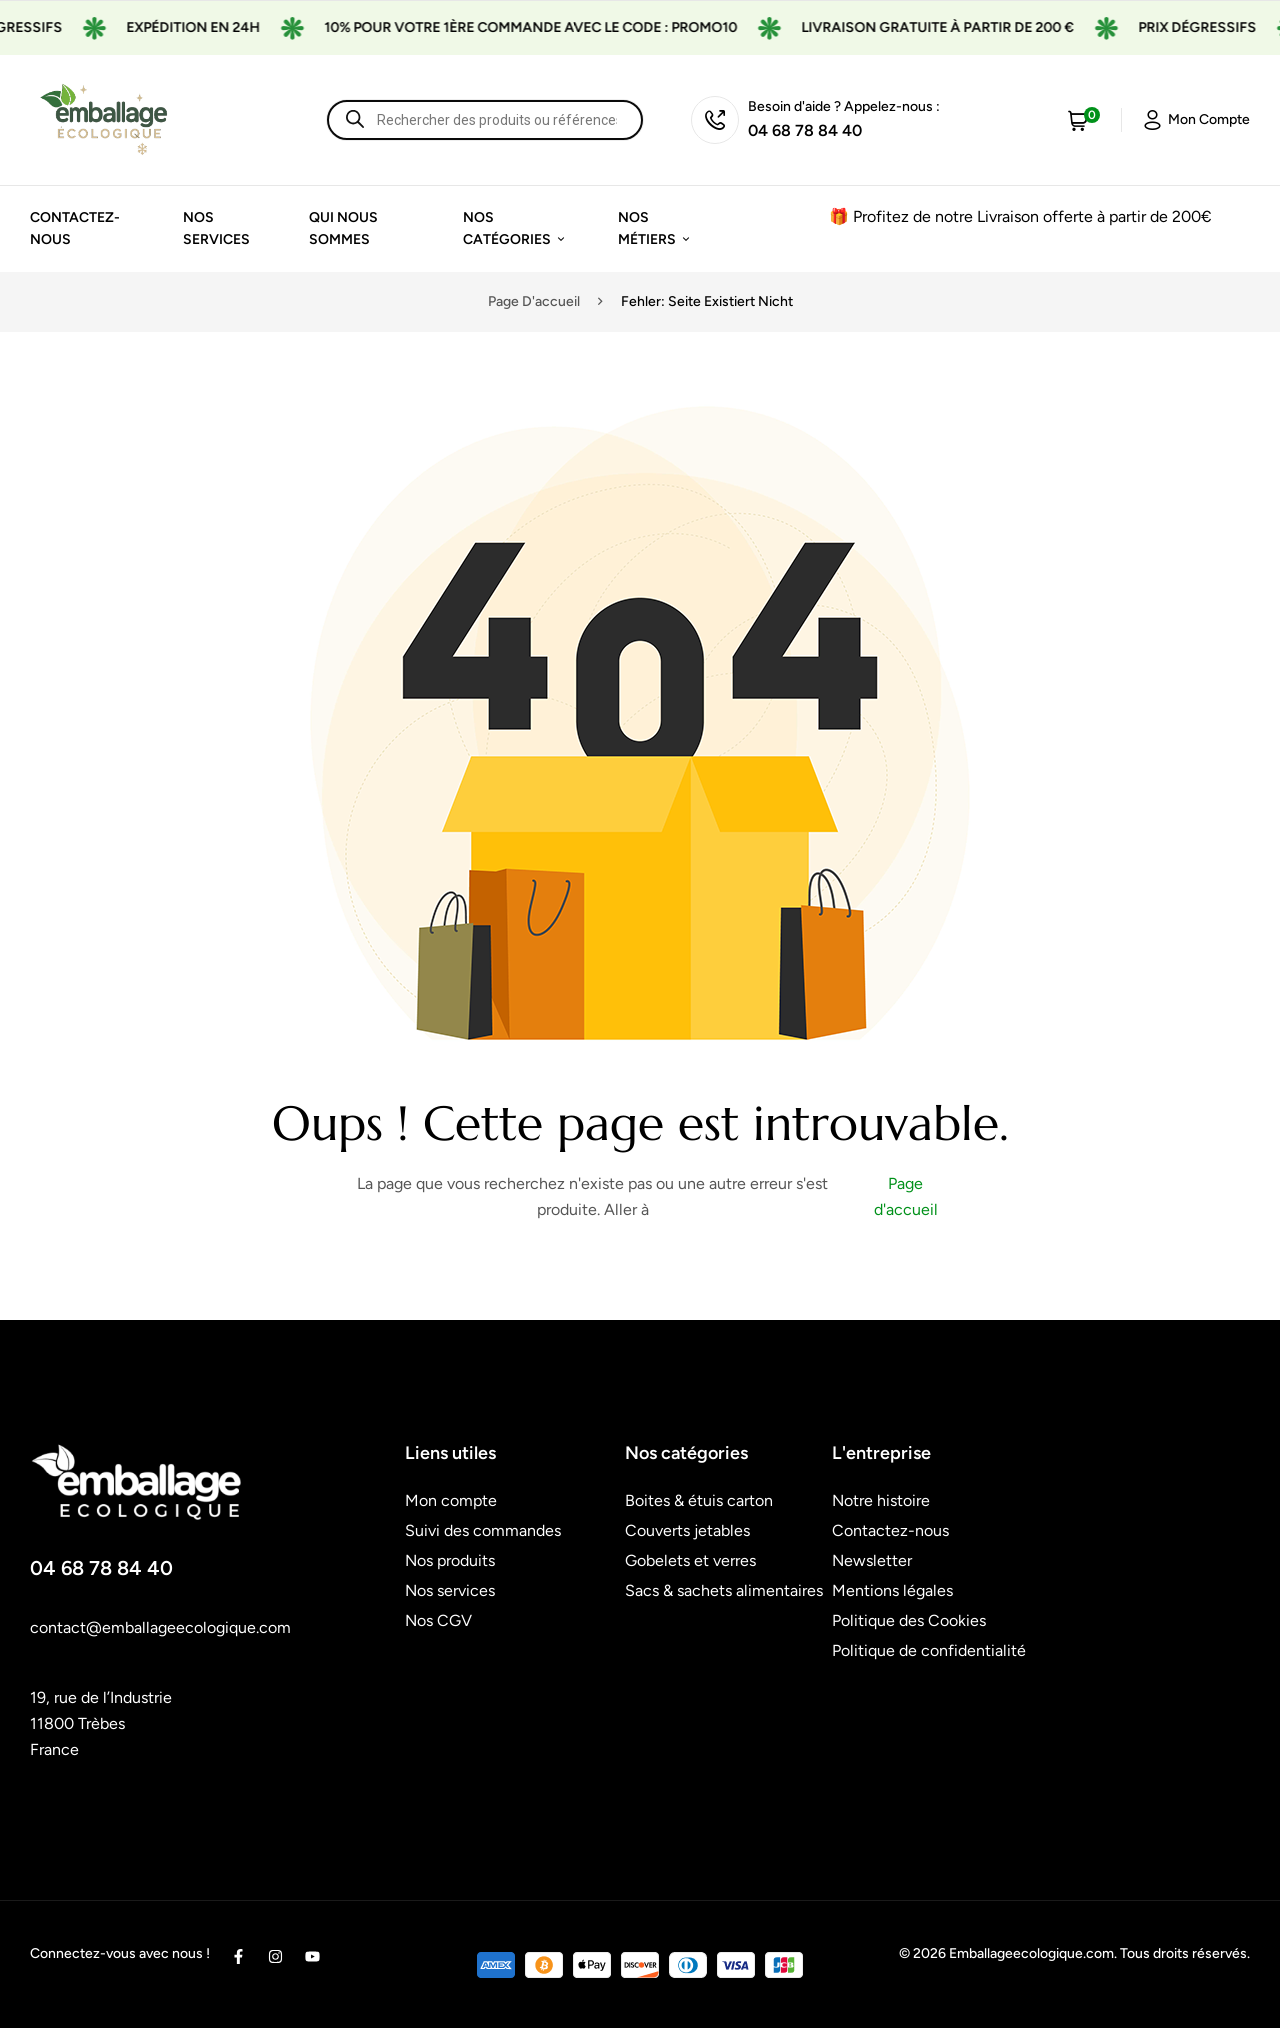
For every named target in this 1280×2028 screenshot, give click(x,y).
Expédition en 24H (221, 27)
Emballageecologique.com (1031, 1953)
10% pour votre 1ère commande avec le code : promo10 (558, 27)
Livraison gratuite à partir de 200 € (965, 27)
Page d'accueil (534, 301)
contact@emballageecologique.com (160, 1627)
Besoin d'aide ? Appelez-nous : (844, 106)
